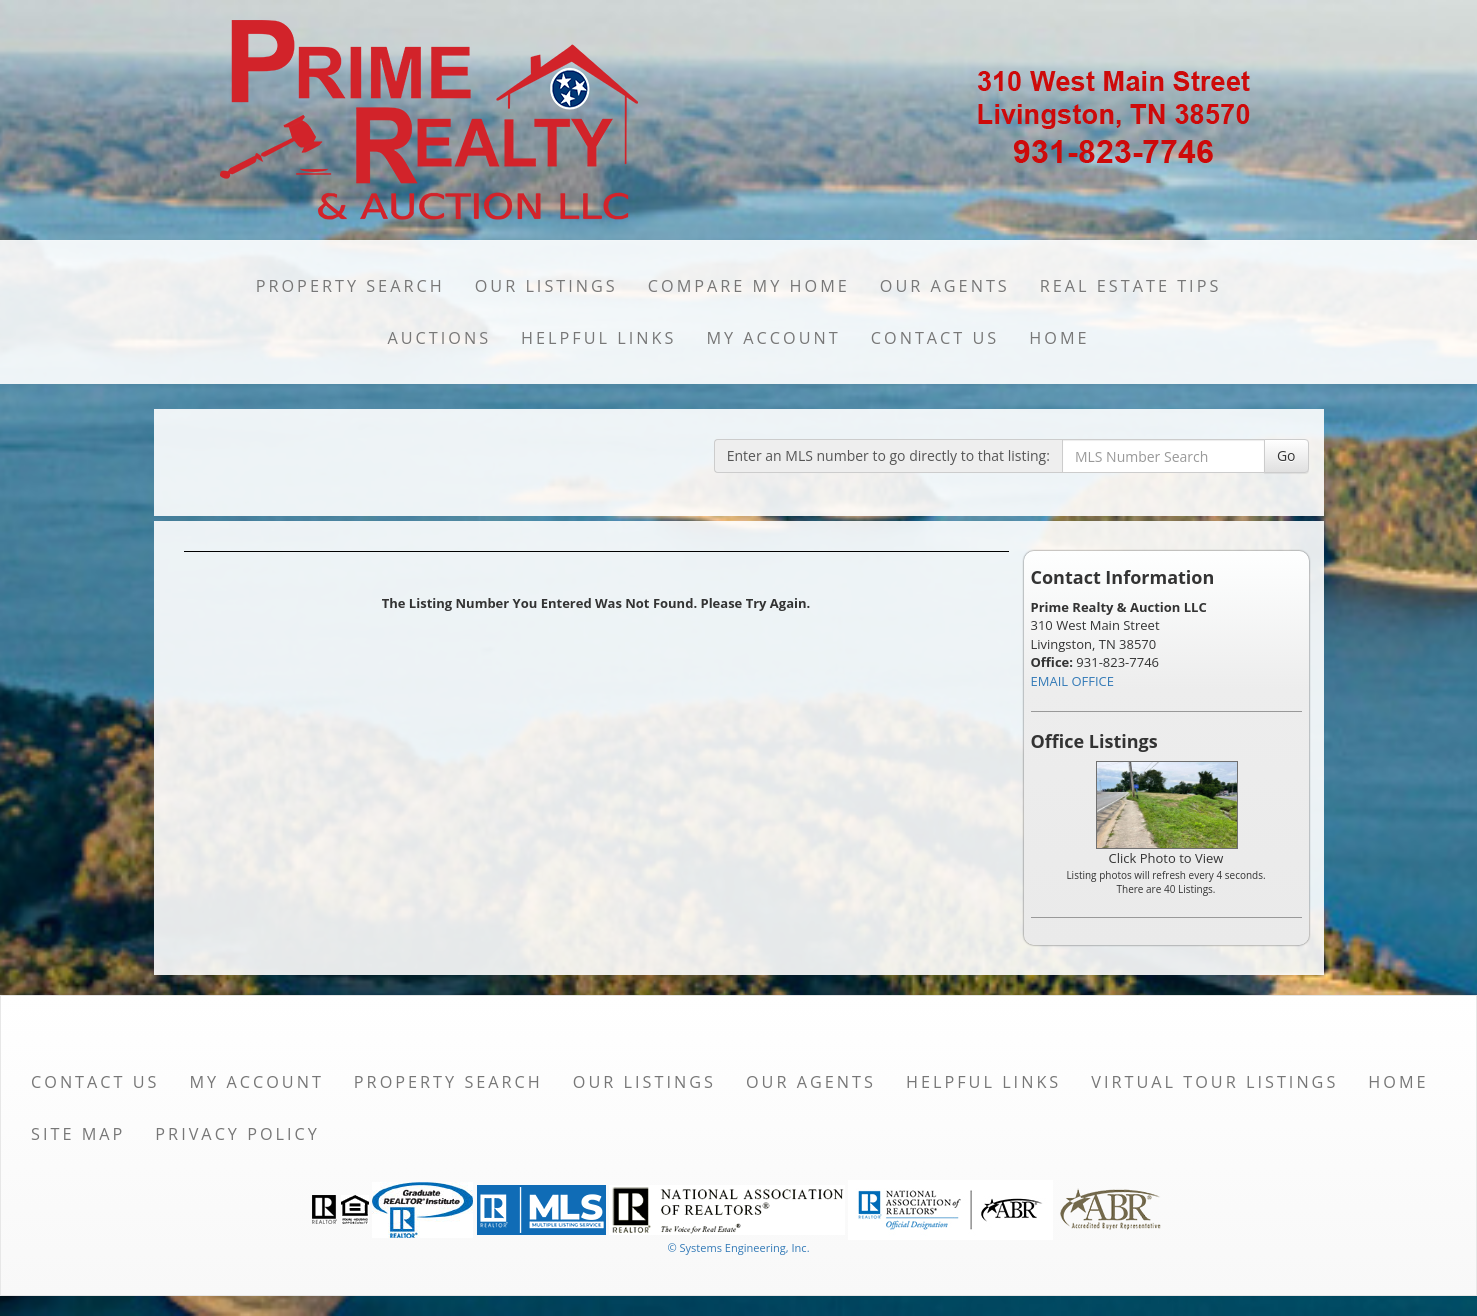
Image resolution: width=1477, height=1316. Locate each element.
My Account (773, 338)
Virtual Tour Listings (1214, 1082)
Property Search (350, 286)
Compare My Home (749, 286)
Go (1286, 455)
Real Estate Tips (1131, 286)
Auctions (439, 338)
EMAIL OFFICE (1073, 681)
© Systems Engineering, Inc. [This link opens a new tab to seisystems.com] (738, 1247)
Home (1059, 338)
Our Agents (945, 286)
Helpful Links (598, 338)
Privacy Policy (237, 1134)
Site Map (78, 1134)
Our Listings (546, 286)
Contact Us (935, 338)
